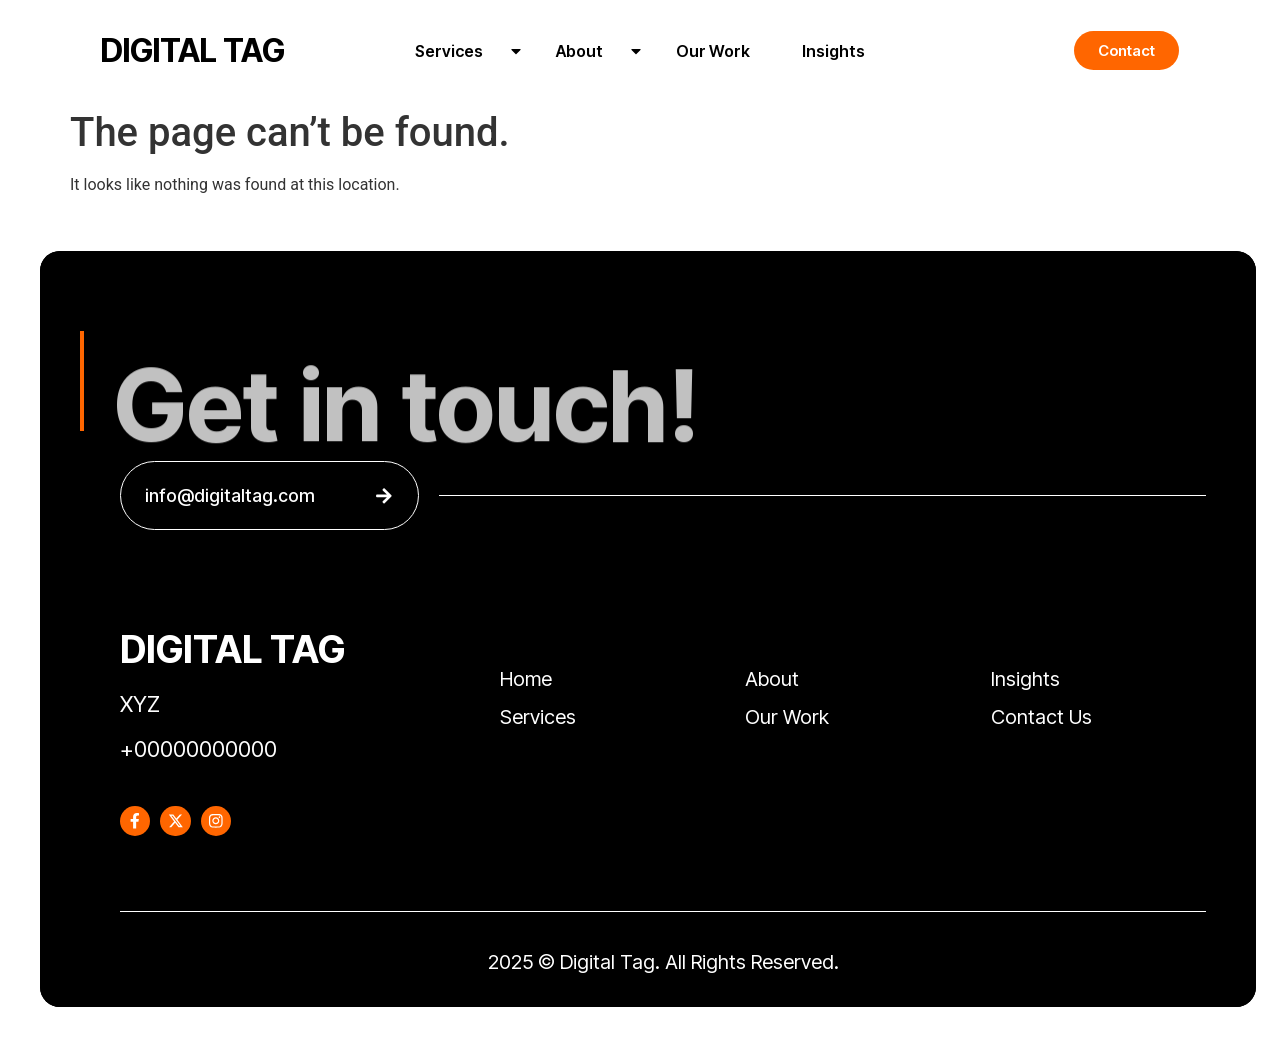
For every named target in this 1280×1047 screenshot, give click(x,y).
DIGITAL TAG (193, 50)
